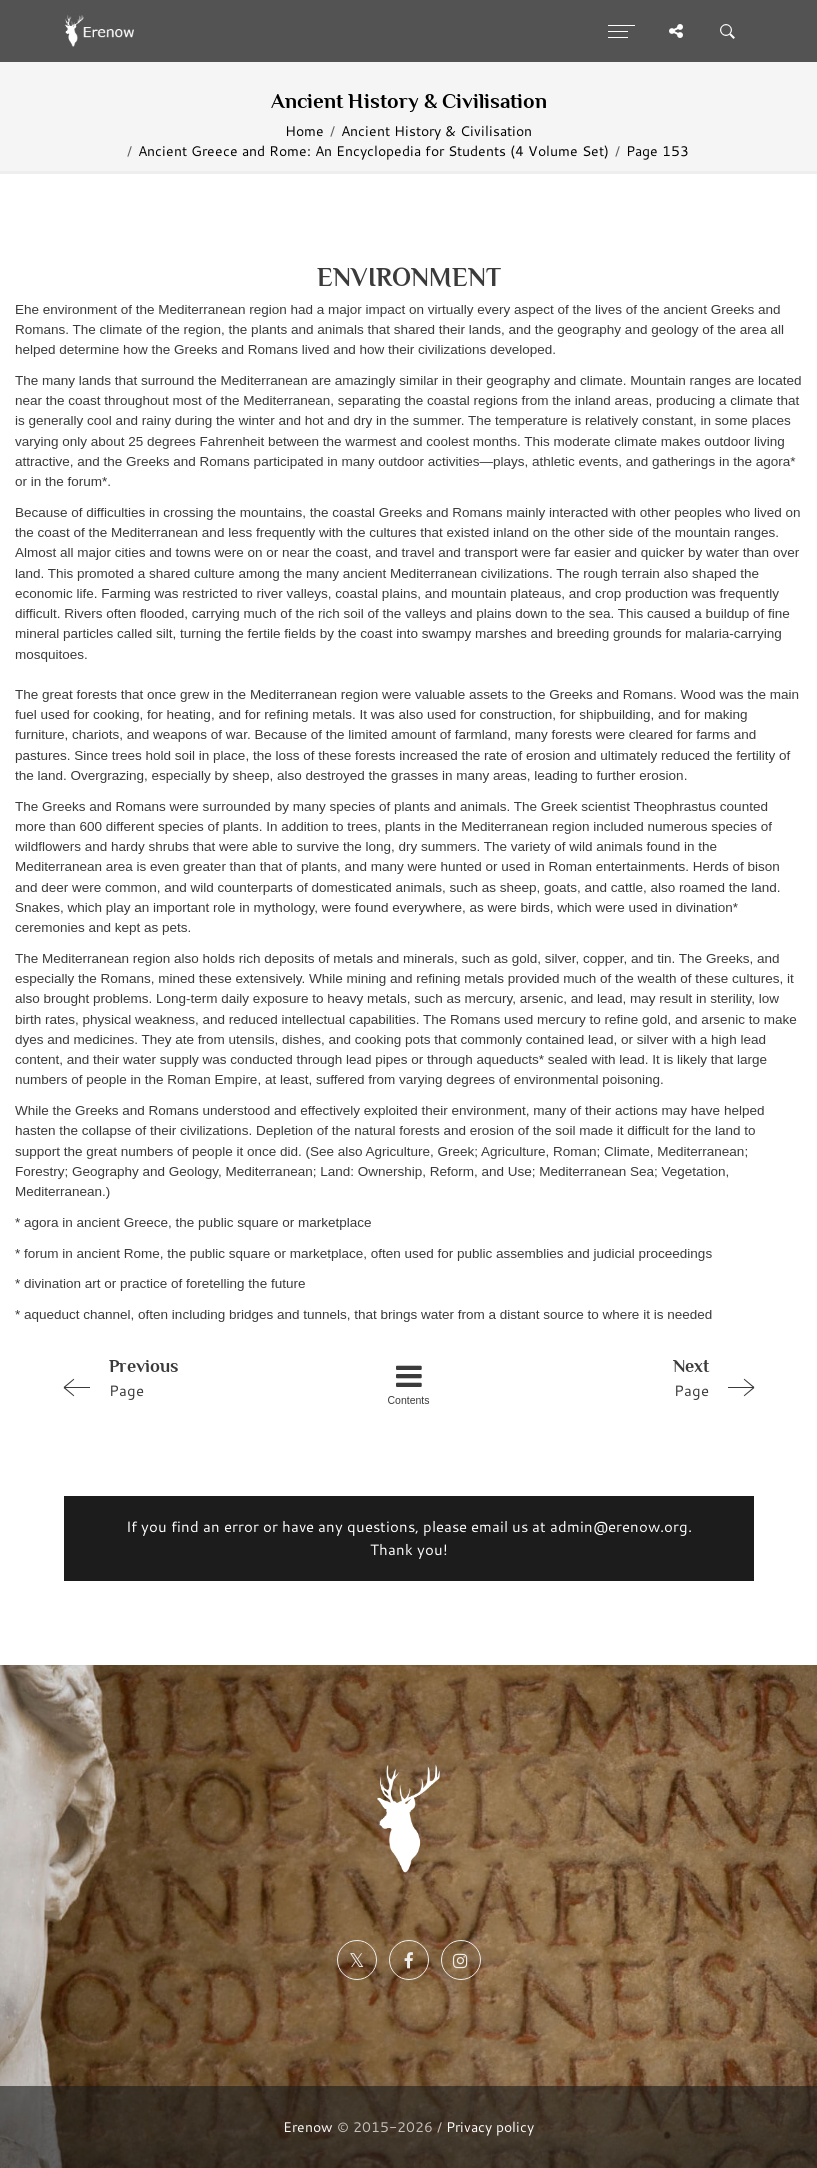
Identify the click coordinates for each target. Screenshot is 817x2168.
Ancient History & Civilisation (436, 130)
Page (192, 1377)
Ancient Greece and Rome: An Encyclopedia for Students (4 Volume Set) (373, 150)
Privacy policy (490, 2126)
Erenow (308, 2126)
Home (304, 130)
